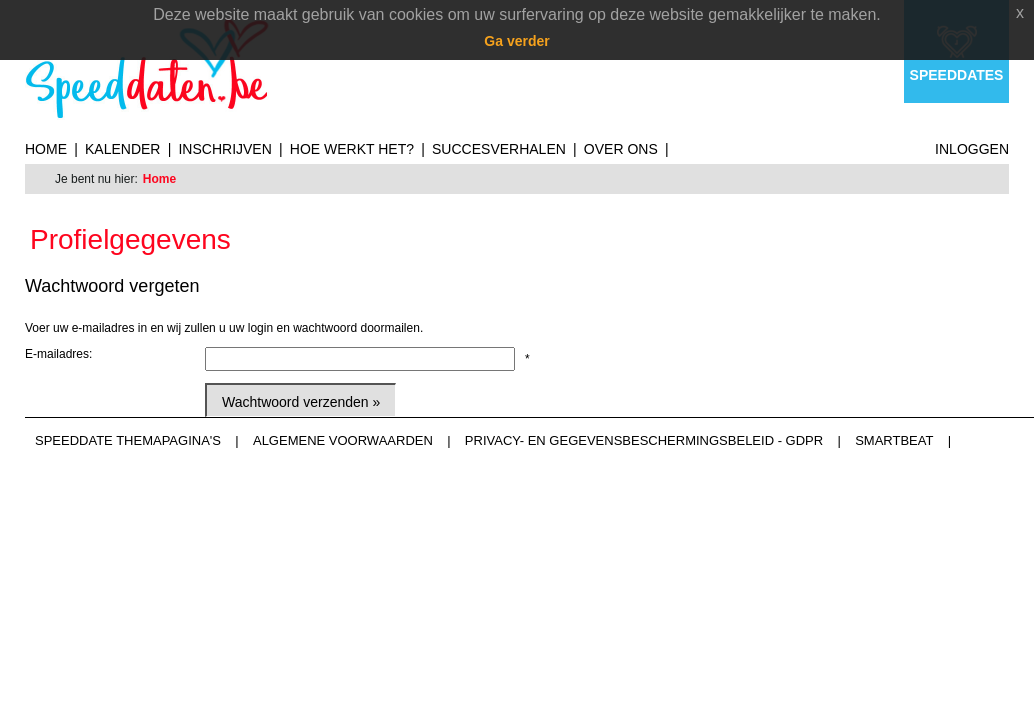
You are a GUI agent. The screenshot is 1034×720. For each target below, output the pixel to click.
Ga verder (516, 41)
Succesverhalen (499, 149)
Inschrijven (224, 149)
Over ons (621, 149)
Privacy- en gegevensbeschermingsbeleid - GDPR (644, 440)
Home (46, 149)
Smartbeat (894, 440)
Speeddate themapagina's (128, 440)
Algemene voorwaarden (343, 440)
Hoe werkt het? (352, 149)
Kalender (122, 149)
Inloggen (972, 149)
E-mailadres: (58, 354)
